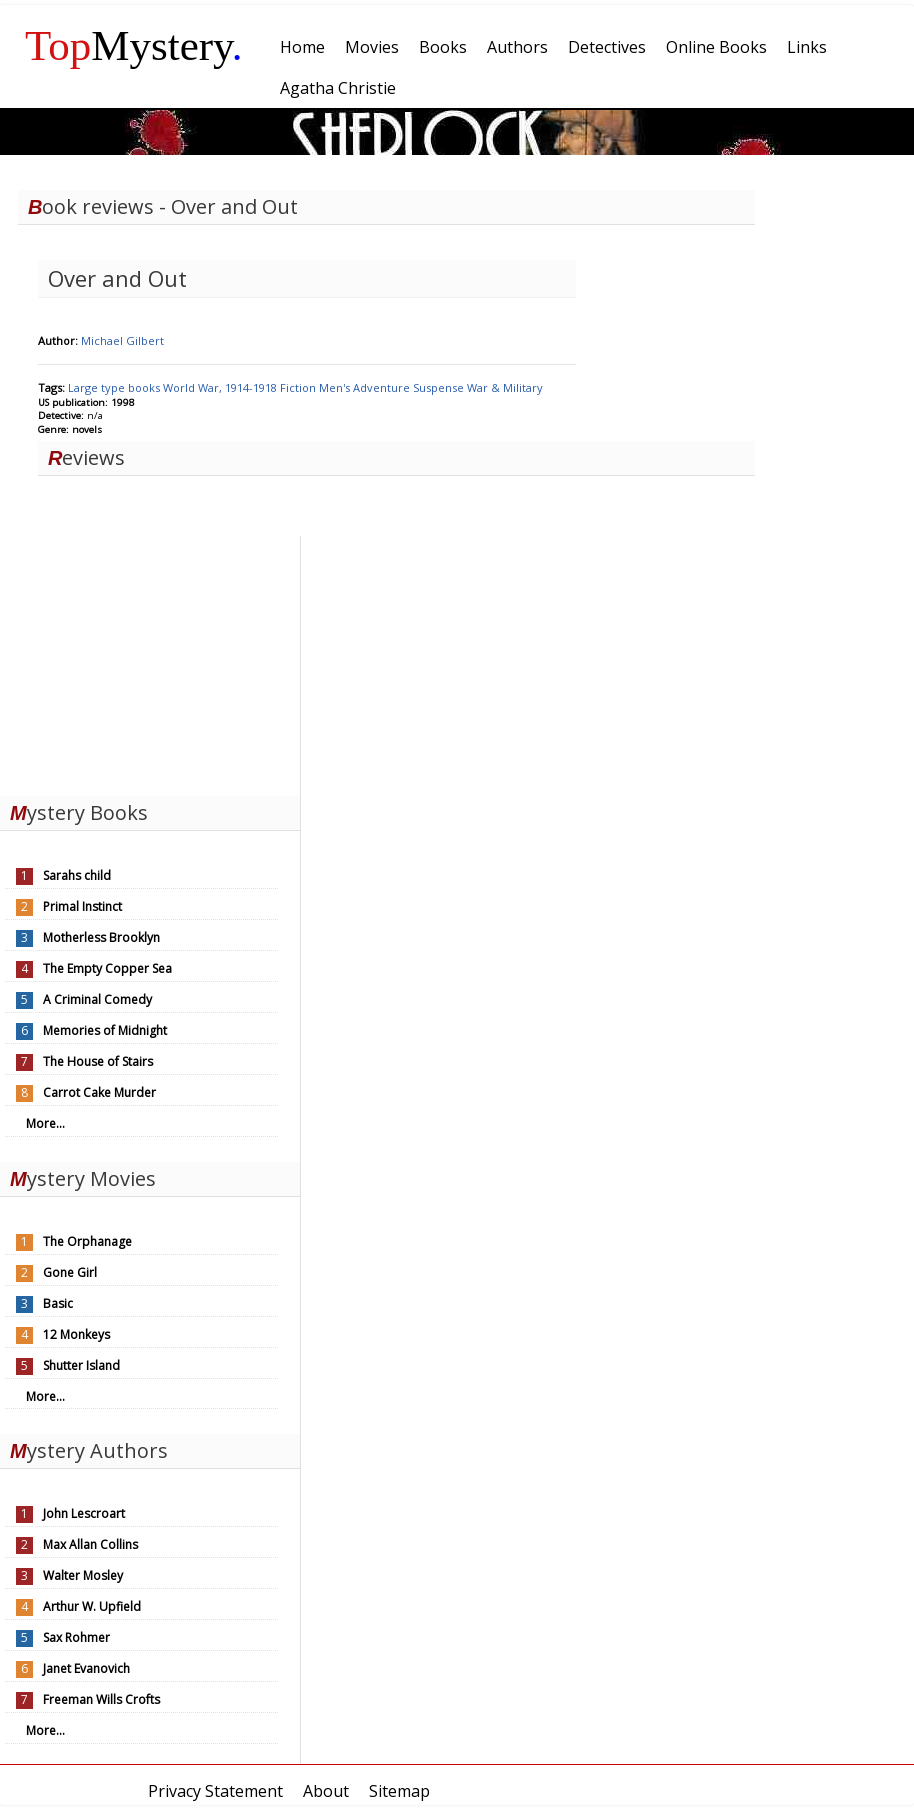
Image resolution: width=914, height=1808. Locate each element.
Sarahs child (77, 875)
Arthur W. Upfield (92, 1606)
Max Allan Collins (90, 1544)
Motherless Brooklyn (101, 937)
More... (45, 1123)
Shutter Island (81, 1365)
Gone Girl (70, 1272)
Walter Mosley (83, 1575)
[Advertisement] (150, 661)
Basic (58, 1303)
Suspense (440, 387)
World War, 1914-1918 (221, 387)
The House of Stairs (98, 1061)
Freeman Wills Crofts (101, 1699)
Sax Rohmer (76, 1637)
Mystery (134, 45)
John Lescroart (84, 1513)
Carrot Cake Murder (99, 1092)
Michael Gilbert (122, 340)
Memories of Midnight (105, 1030)
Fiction (299, 387)
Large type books (115, 387)
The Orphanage (87, 1241)
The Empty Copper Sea (107, 968)
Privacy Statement (215, 1791)
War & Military (505, 387)
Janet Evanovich (86, 1668)
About (326, 1791)
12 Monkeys (76, 1334)
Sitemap (399, 1791)
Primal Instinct (82, 906)
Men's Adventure (366, 387)
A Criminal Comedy (97, 999)
